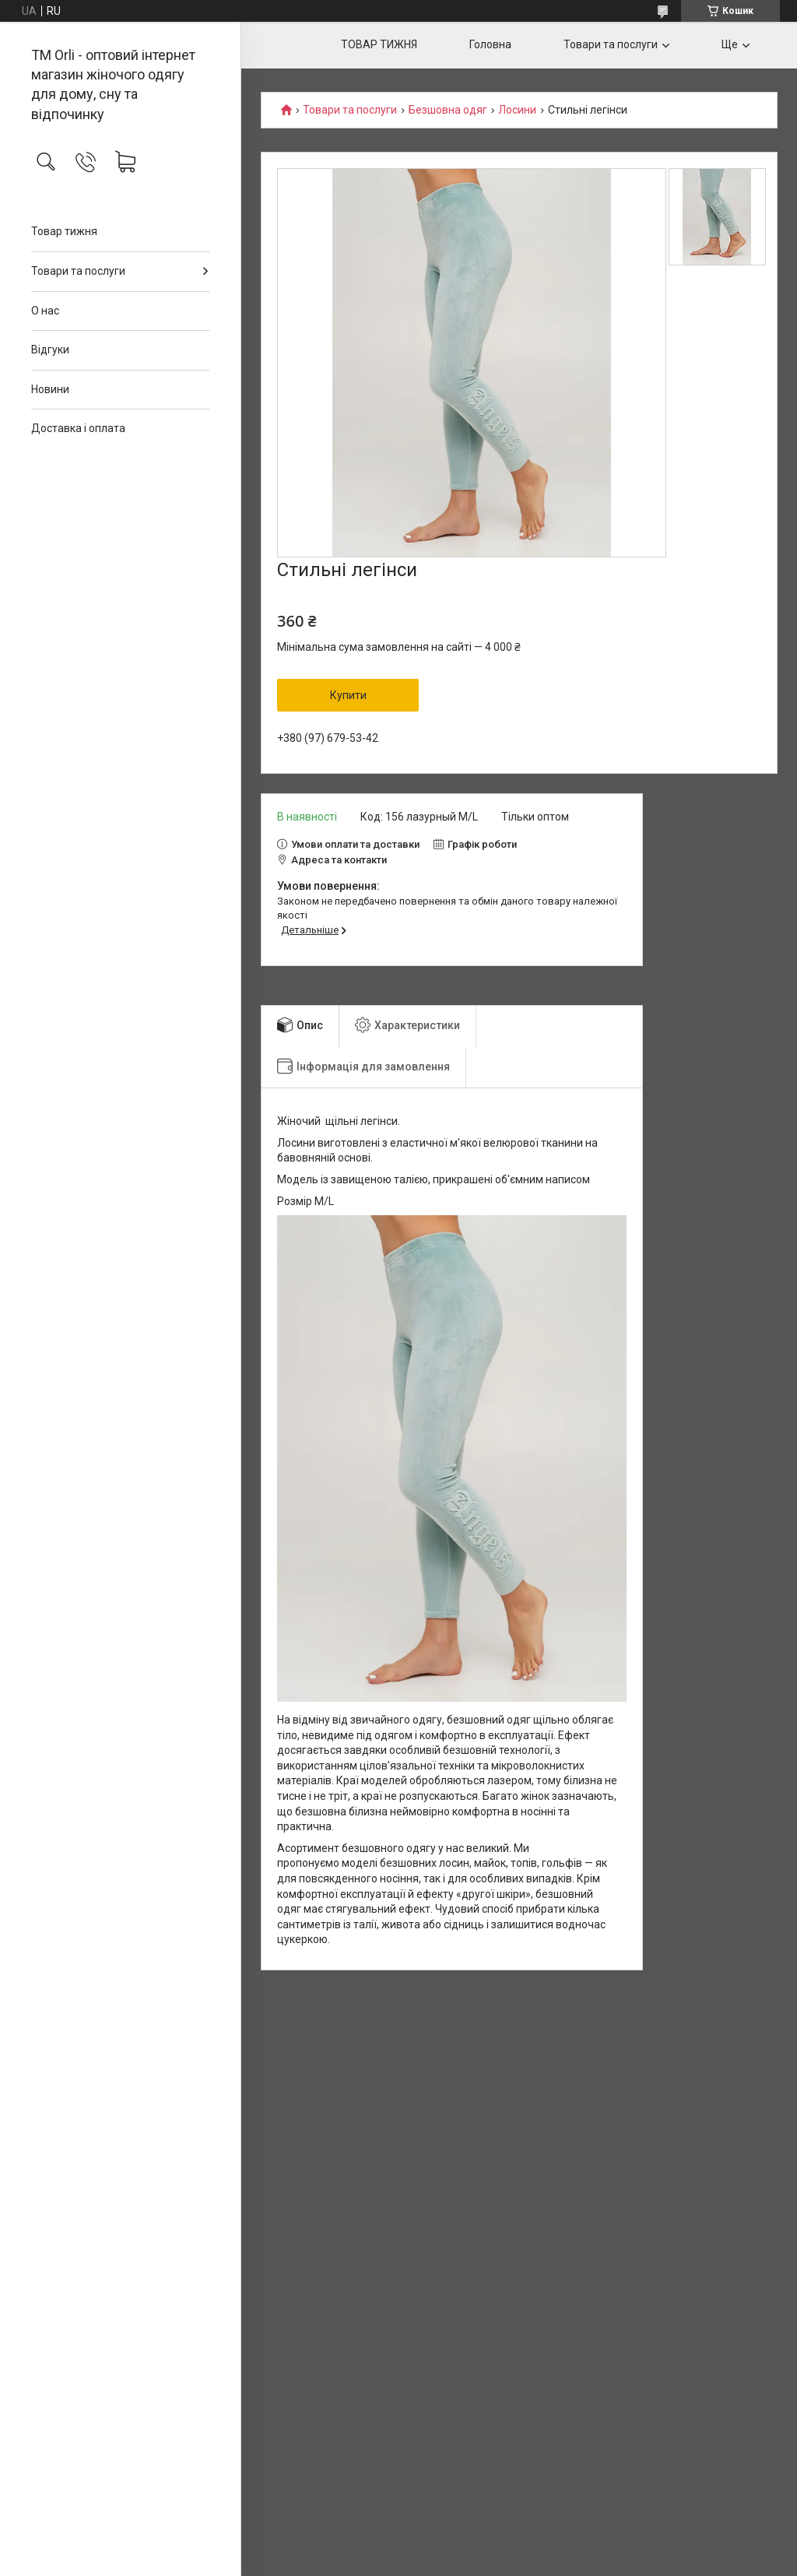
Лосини (517, 110)
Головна (490, 44)
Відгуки (50, 349)
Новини (50, 389)
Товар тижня (64, 231)
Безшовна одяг (448, 110)
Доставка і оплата (78, 428)
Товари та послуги (78, 271)
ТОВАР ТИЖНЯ (379, 44)
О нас (45, 310)
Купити (348, 695)
